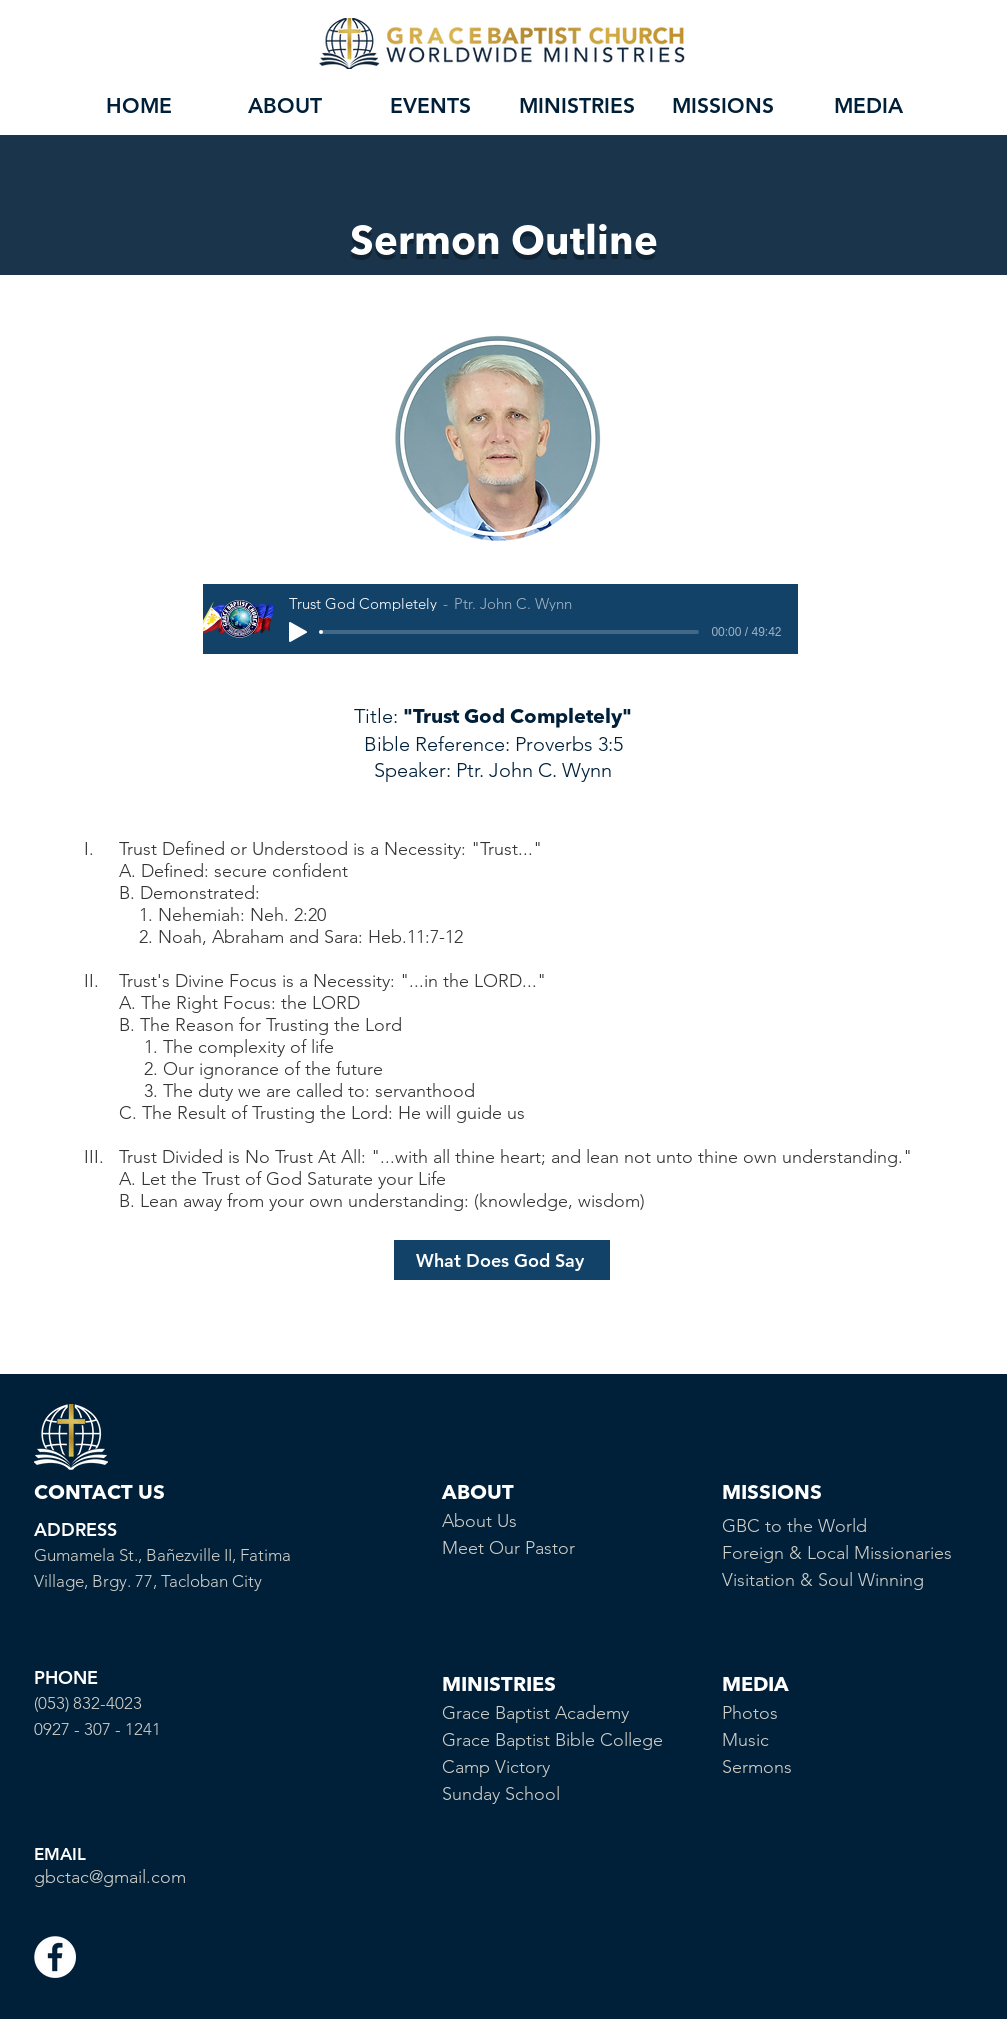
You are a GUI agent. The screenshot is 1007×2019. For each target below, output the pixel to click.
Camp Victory (496, 1767)
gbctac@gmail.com (110, 1877)
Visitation (761, 1580)
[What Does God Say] (502, 1260)
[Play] (298, 632)
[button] (285, 105)
